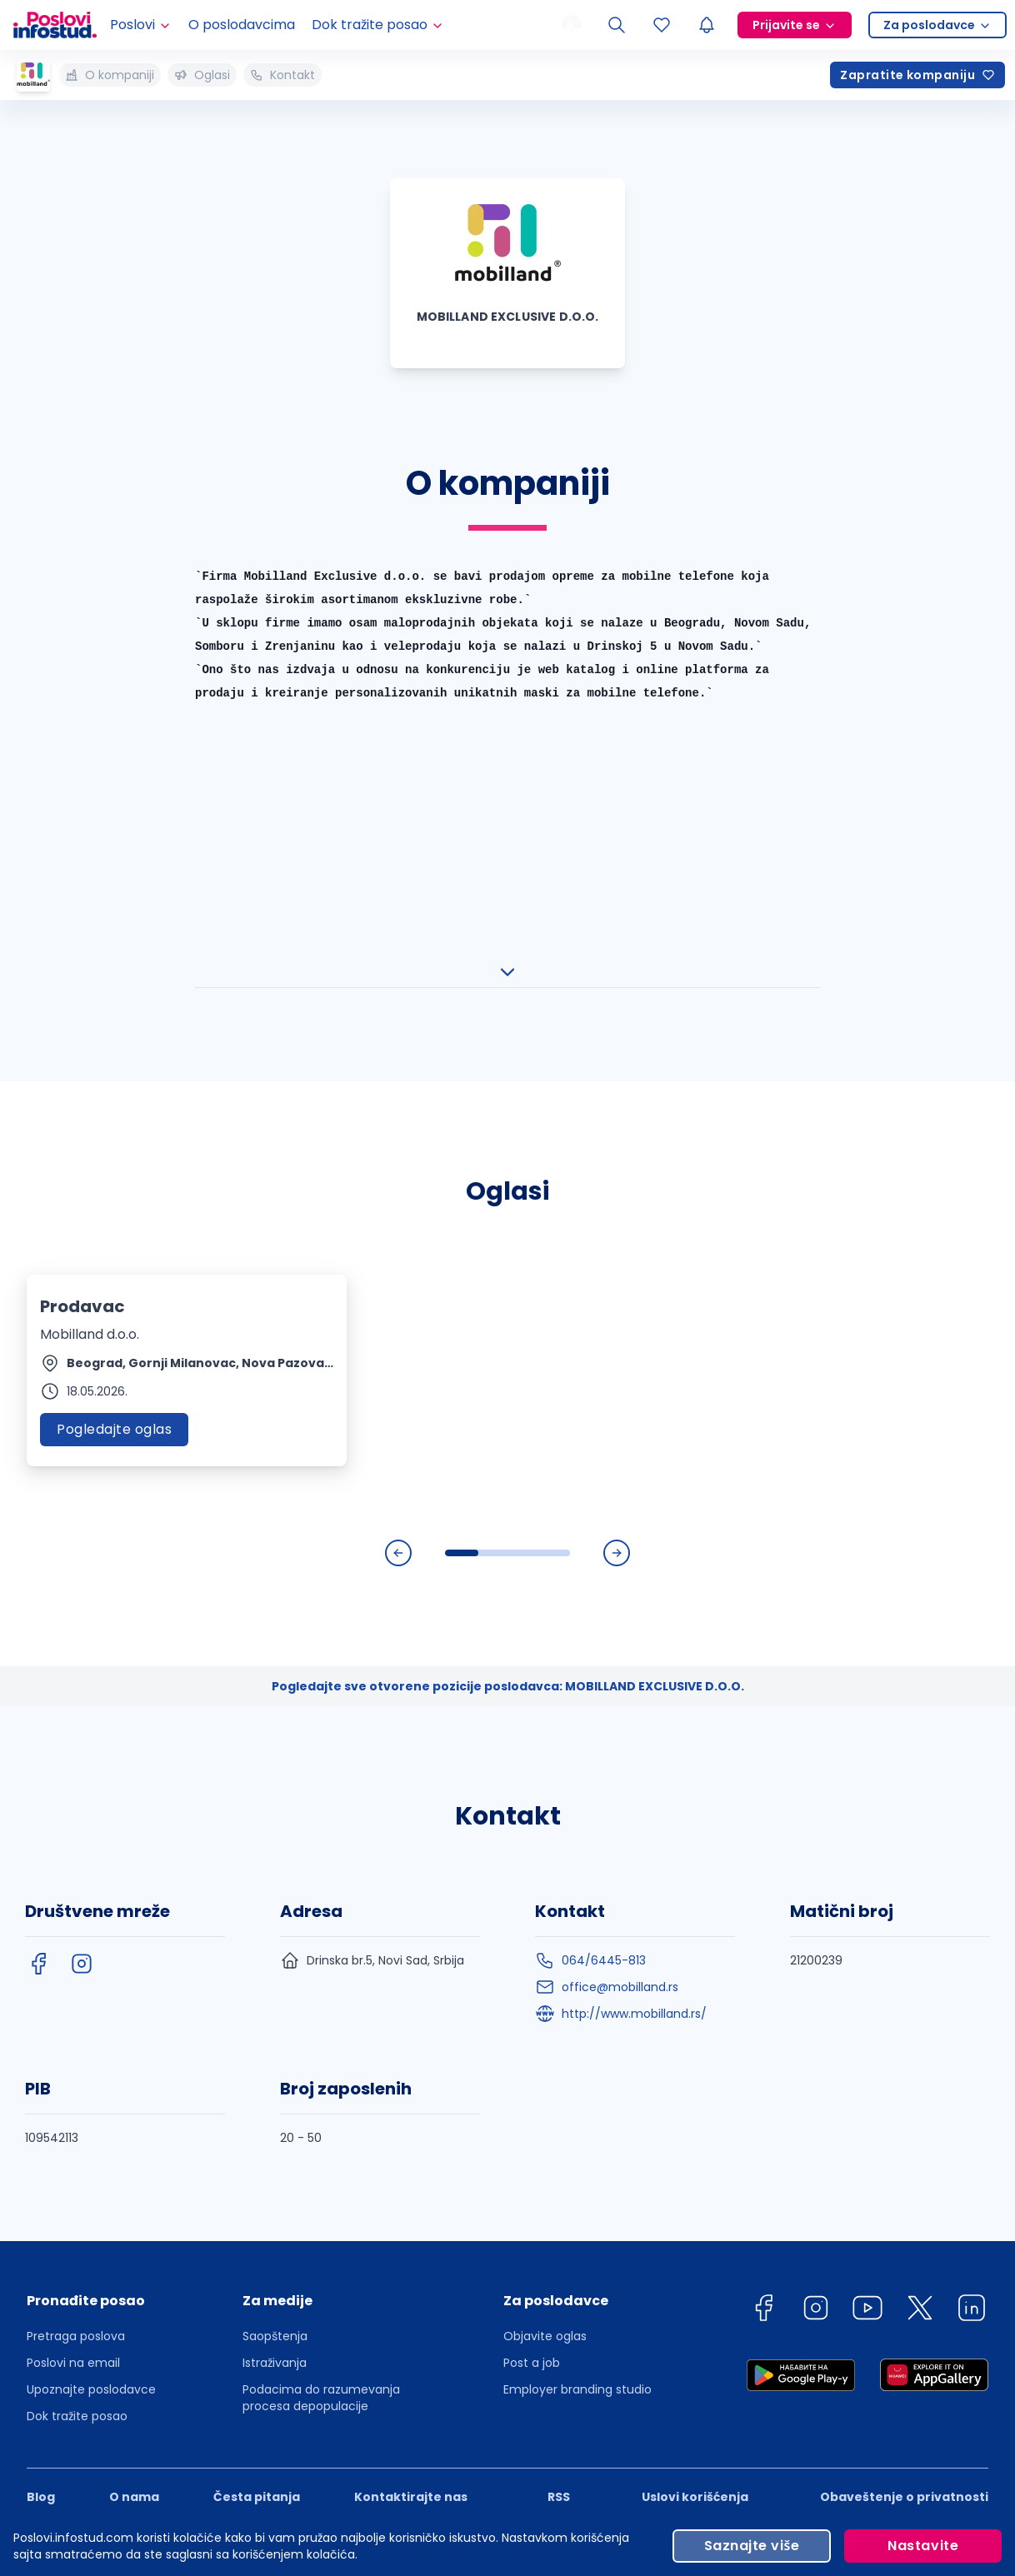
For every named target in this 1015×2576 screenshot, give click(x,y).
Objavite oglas (545, 1945)
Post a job (531, 1972)
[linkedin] (971, 1919)
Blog (41, 2106)
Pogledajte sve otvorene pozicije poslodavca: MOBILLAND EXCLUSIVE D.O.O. (508, 1295)
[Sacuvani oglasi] (661, 25)
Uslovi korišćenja (695, 2106)
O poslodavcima (241, 24)
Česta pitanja (256, 2106)
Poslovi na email (73, 1972)
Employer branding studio (577, 1998)
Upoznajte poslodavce (91, 1998)
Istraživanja (274, 1972)
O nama (134, 2106)
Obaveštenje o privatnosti (904, 2106)
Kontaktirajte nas (411, 2106)
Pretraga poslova (76, 1945)
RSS (559, 2106)
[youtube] (867, 1919)
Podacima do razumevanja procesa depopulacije (321, 2007)
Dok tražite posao (77, 2025)
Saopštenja (275, 1945)
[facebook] (38, 1573)
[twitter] (920, 1919)
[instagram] (81, 1573)
